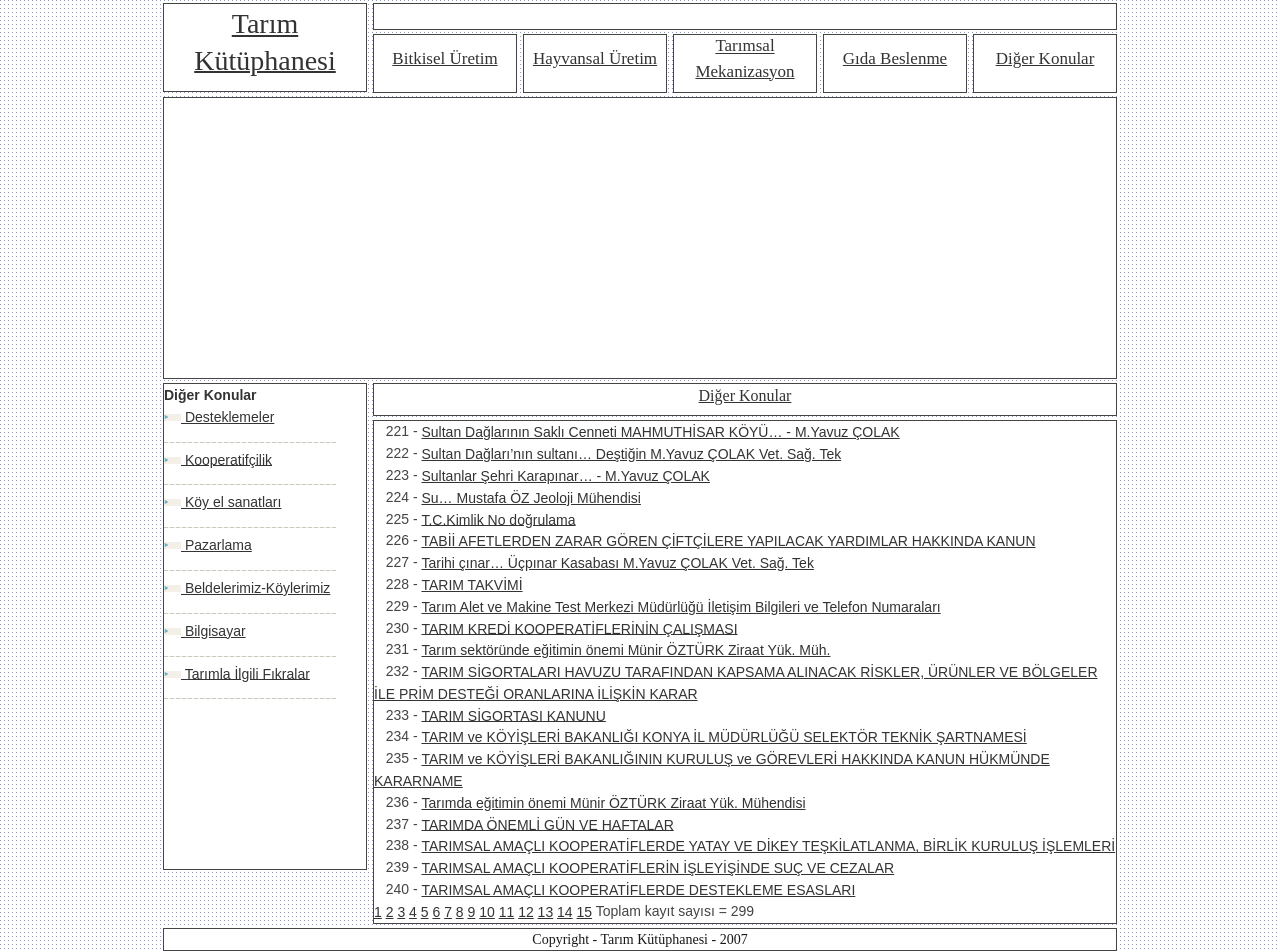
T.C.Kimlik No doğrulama (498, 519)
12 (526, 912)
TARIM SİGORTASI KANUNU (513, 715)
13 (546, 912)
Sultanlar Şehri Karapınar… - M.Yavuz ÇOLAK (565, 476)
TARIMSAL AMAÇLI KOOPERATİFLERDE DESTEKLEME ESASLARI (638, 890)
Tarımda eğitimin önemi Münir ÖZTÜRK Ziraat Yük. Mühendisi (613, 803)
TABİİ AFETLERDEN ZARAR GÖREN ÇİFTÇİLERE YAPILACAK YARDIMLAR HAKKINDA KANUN (728, 541)
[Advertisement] (640, 238)
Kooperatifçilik (226, 459)
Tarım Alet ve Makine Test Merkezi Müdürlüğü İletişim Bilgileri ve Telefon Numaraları (680, 607)
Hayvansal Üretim (595, 58)
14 (565, 912)
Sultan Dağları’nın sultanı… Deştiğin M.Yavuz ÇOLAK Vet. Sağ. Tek (631, 454)
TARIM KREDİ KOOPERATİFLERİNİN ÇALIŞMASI (579, 628)
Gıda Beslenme (895, 58)
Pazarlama (216, 545)
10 (487, 912)
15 (585, 912)
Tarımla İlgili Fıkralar (245, 673)
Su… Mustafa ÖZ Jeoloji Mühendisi (530, 498)
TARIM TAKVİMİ (471, 585)
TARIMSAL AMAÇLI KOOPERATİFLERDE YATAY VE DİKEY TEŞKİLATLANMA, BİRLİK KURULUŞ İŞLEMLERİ (768, 846)
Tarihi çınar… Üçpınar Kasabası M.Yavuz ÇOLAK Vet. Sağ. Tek (617, 563)
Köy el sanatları (231, 502)
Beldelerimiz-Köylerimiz (255, 588)
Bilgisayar (213, 631)
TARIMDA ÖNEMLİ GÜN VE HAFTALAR (547, 824)
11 (507, 912)
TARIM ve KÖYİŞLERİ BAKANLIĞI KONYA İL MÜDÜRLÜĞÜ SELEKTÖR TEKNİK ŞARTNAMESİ (723, 737)
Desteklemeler (227, 417)
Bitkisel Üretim (444, 58)
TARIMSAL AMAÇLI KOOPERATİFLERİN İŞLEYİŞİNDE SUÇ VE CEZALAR (657, 868)
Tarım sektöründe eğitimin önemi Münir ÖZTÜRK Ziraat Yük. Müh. (625, 650)
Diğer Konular (1045, 58)
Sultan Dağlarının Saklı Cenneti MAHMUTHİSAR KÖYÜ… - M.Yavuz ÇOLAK (660, 432)
